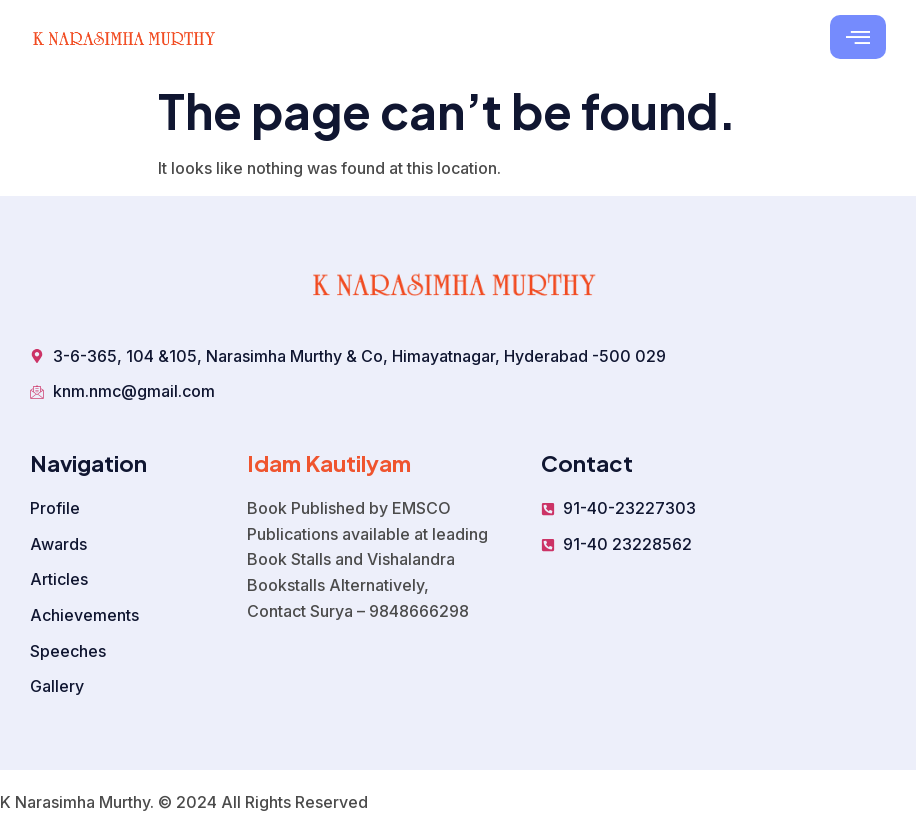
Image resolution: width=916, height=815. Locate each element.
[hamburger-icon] (858, 37)
